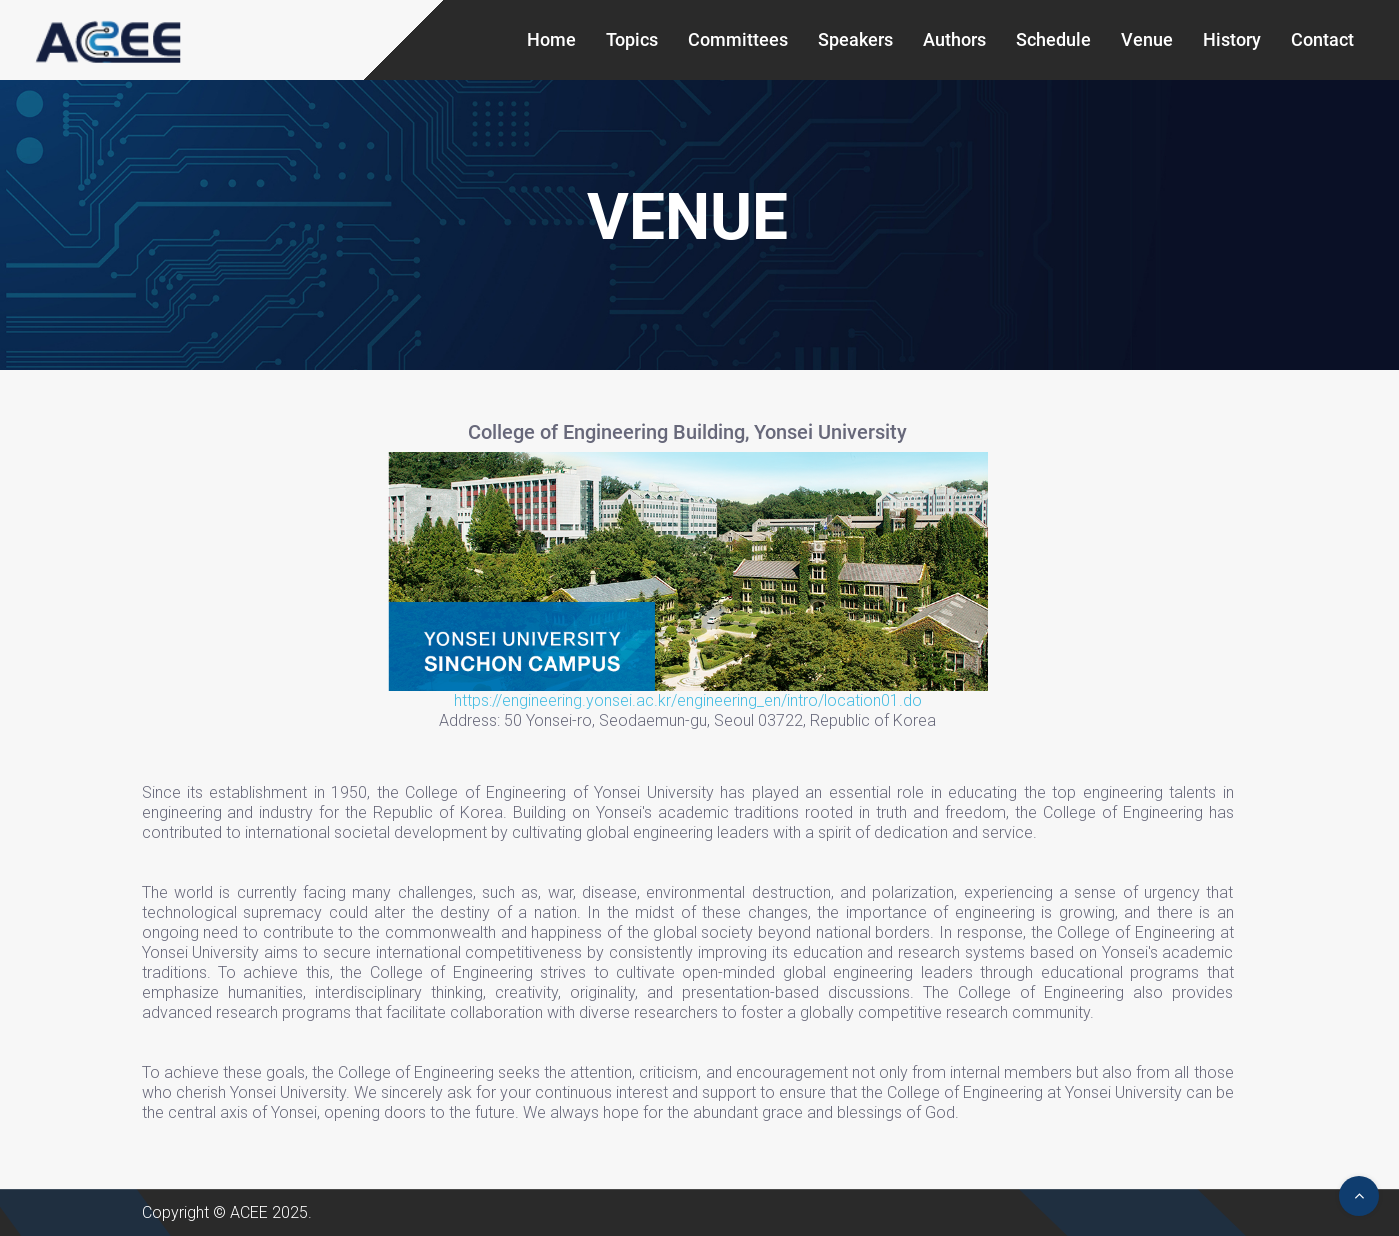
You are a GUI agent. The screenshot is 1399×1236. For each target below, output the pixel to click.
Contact (1322, 39)
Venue (1147, 39)
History (1232, 39)
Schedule (1053, 39)
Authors (954, 39)
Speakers (855, 39)
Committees (738, 39)
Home (551, 39)
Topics (632, 39)
